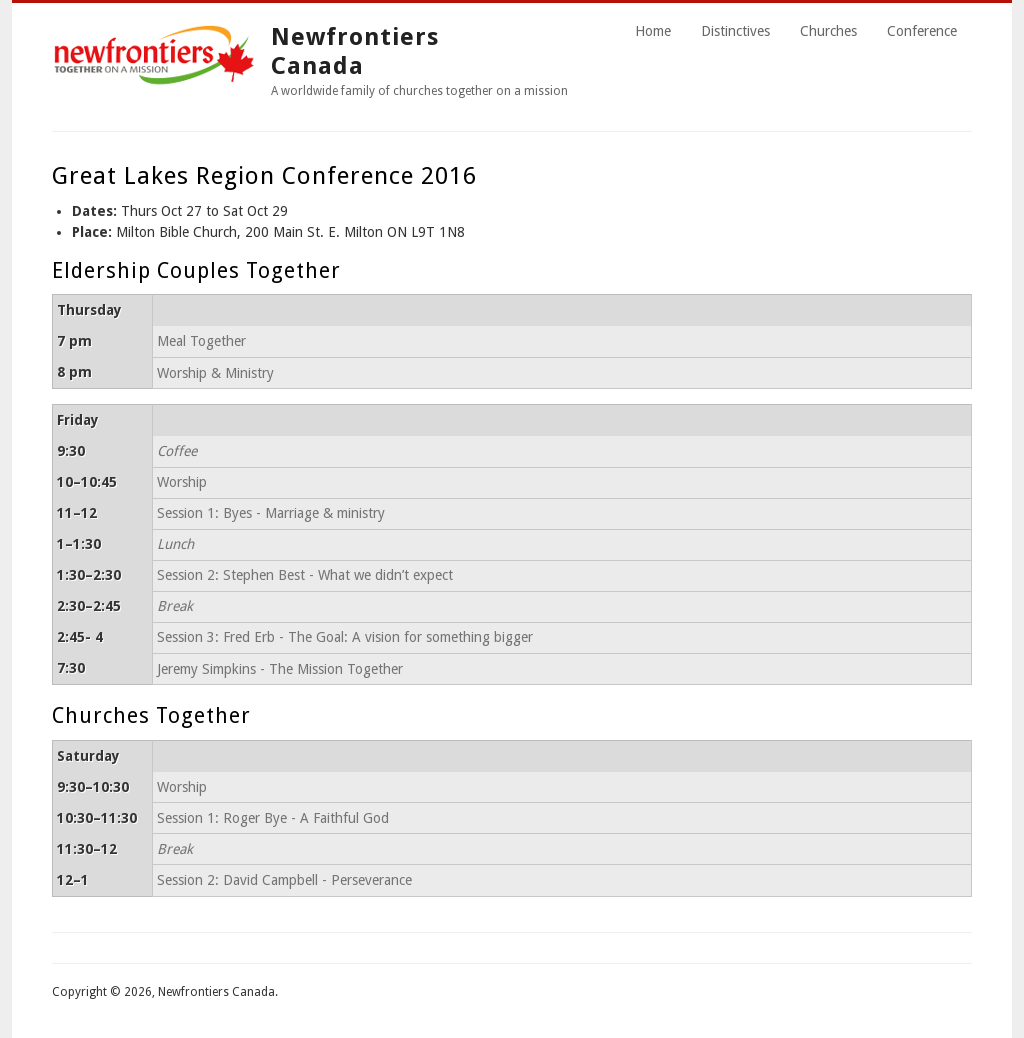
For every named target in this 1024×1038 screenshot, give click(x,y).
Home (653, 31)
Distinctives (735, 31)
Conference (922, 31)
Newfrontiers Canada (355, 51)
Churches (828, 31)
